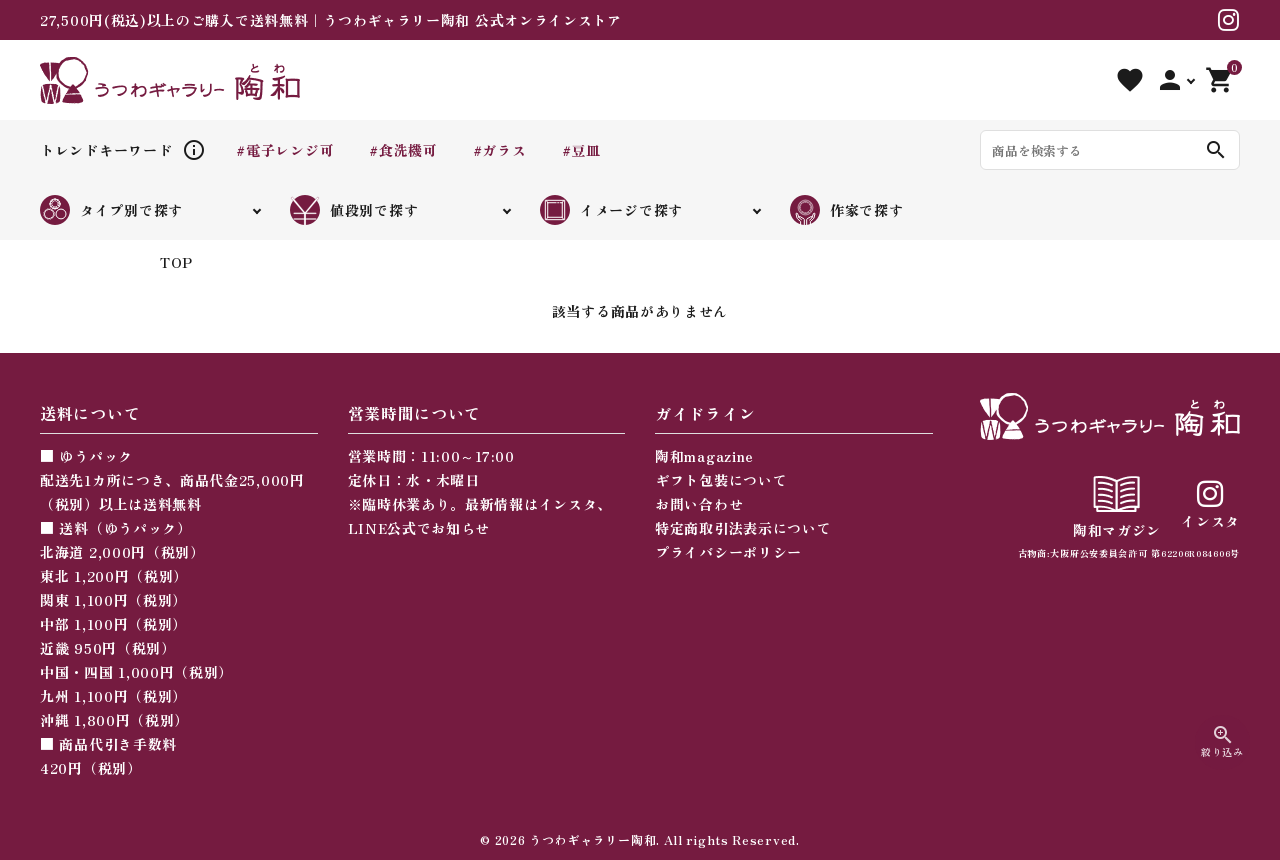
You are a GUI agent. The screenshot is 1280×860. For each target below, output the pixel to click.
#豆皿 (581, 150)
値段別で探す (354, 210)
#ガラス (500, 150)
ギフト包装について (721, 480)
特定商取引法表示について (743, 528)
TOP (176, 262)
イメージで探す (611, 210)
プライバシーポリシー (728, 552)
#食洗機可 (403, 150)
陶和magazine (704, 456)
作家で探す (847, 210)
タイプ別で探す (111, 210)
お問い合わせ (699, 504)
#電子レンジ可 (285, 150)
